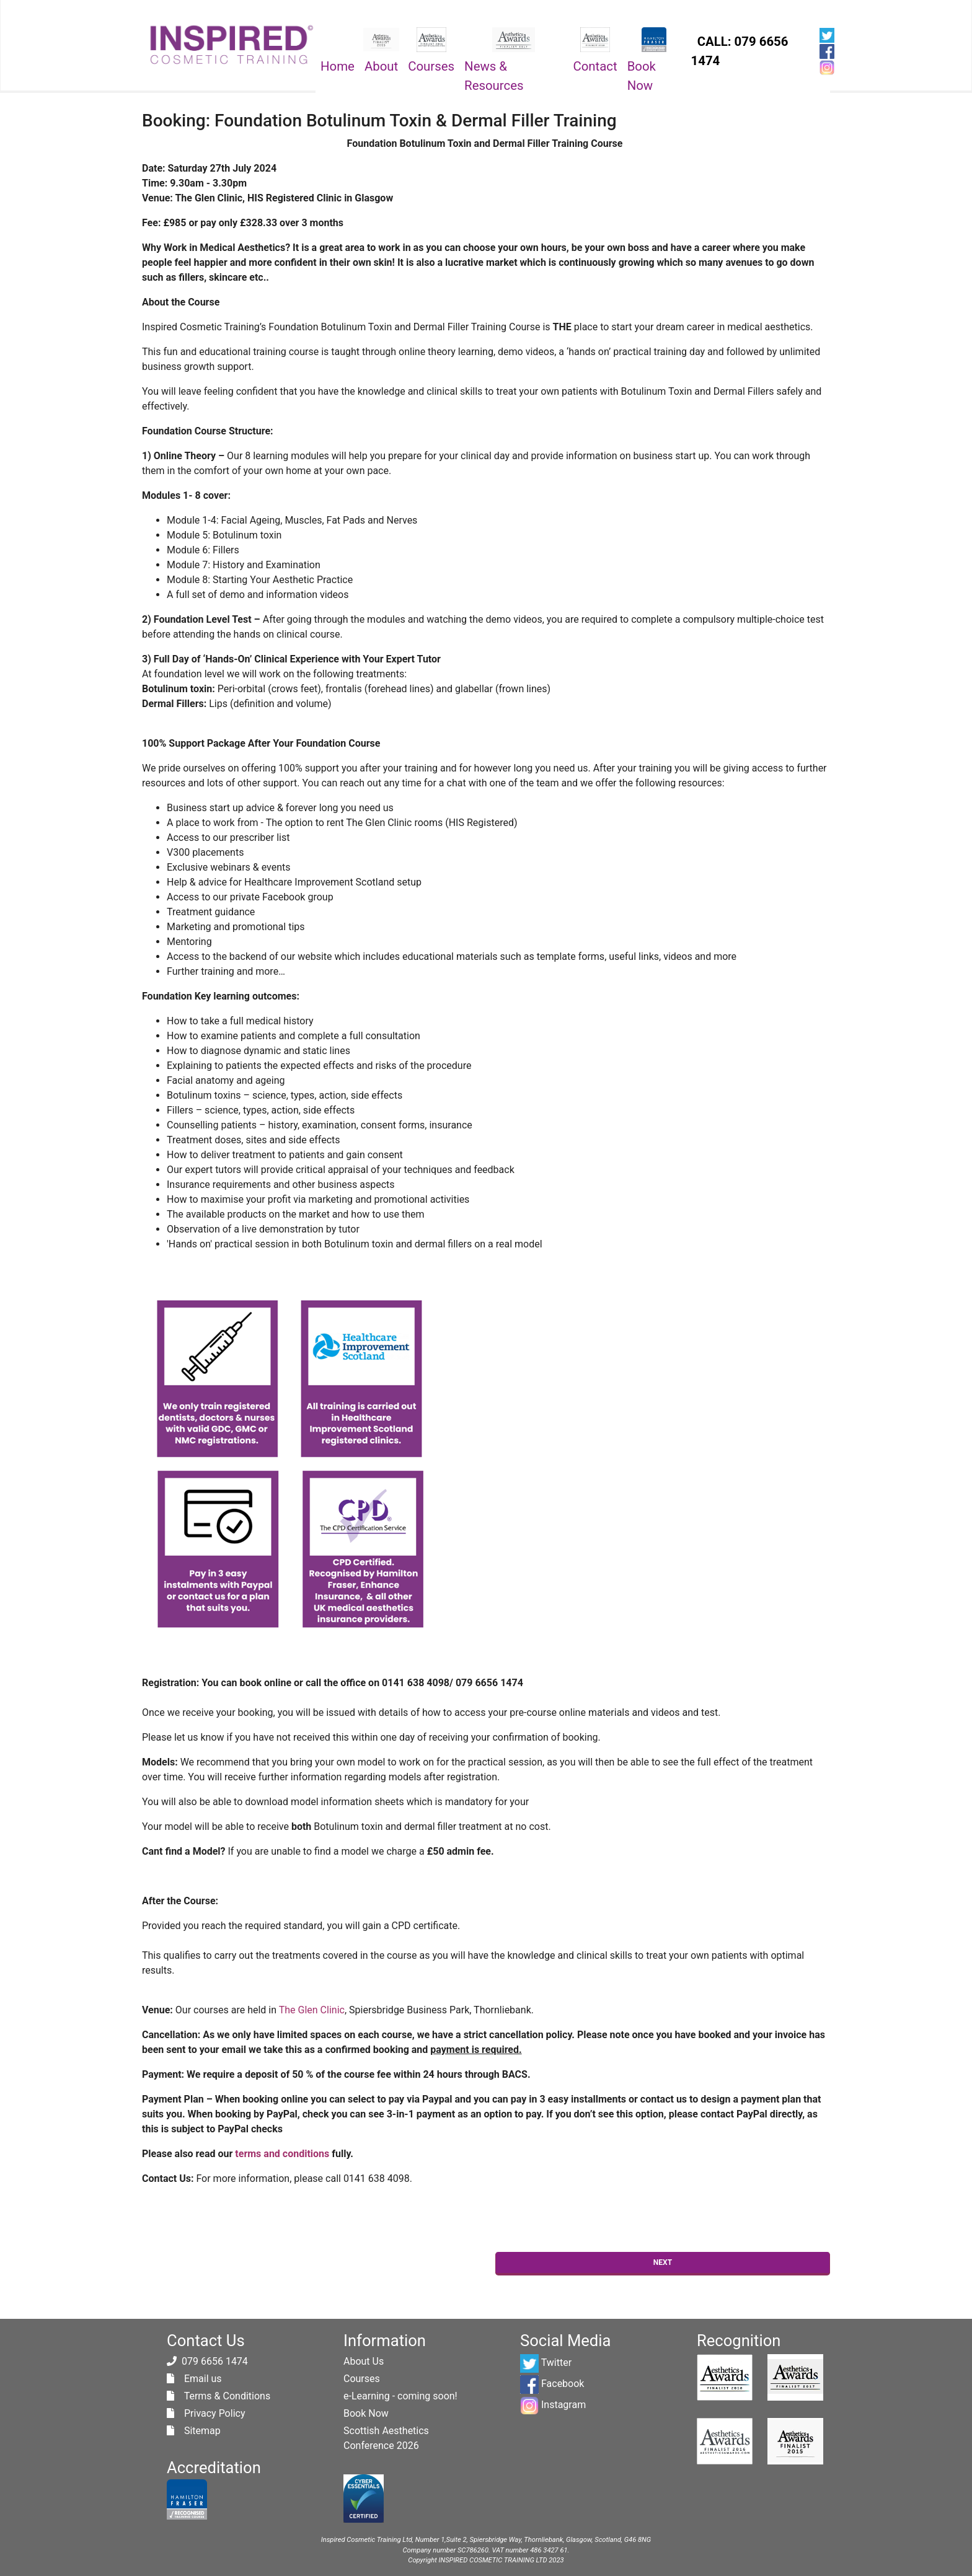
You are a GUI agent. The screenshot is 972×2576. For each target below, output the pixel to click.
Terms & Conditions (218, 2396)
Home (337, 66)
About (381, 66)
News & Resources (494, 76)
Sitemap (194, 2431)
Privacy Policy (206, 2413)
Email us (194, 2379)
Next (662, 2262)
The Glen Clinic (312, 2010)
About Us (363, 2361)
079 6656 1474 (215, 2361)
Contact (595, 66)
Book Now (641, 76)
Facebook (552, 2383)
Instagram (553, 2405)
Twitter (546, 2362)
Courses (431, 66)
